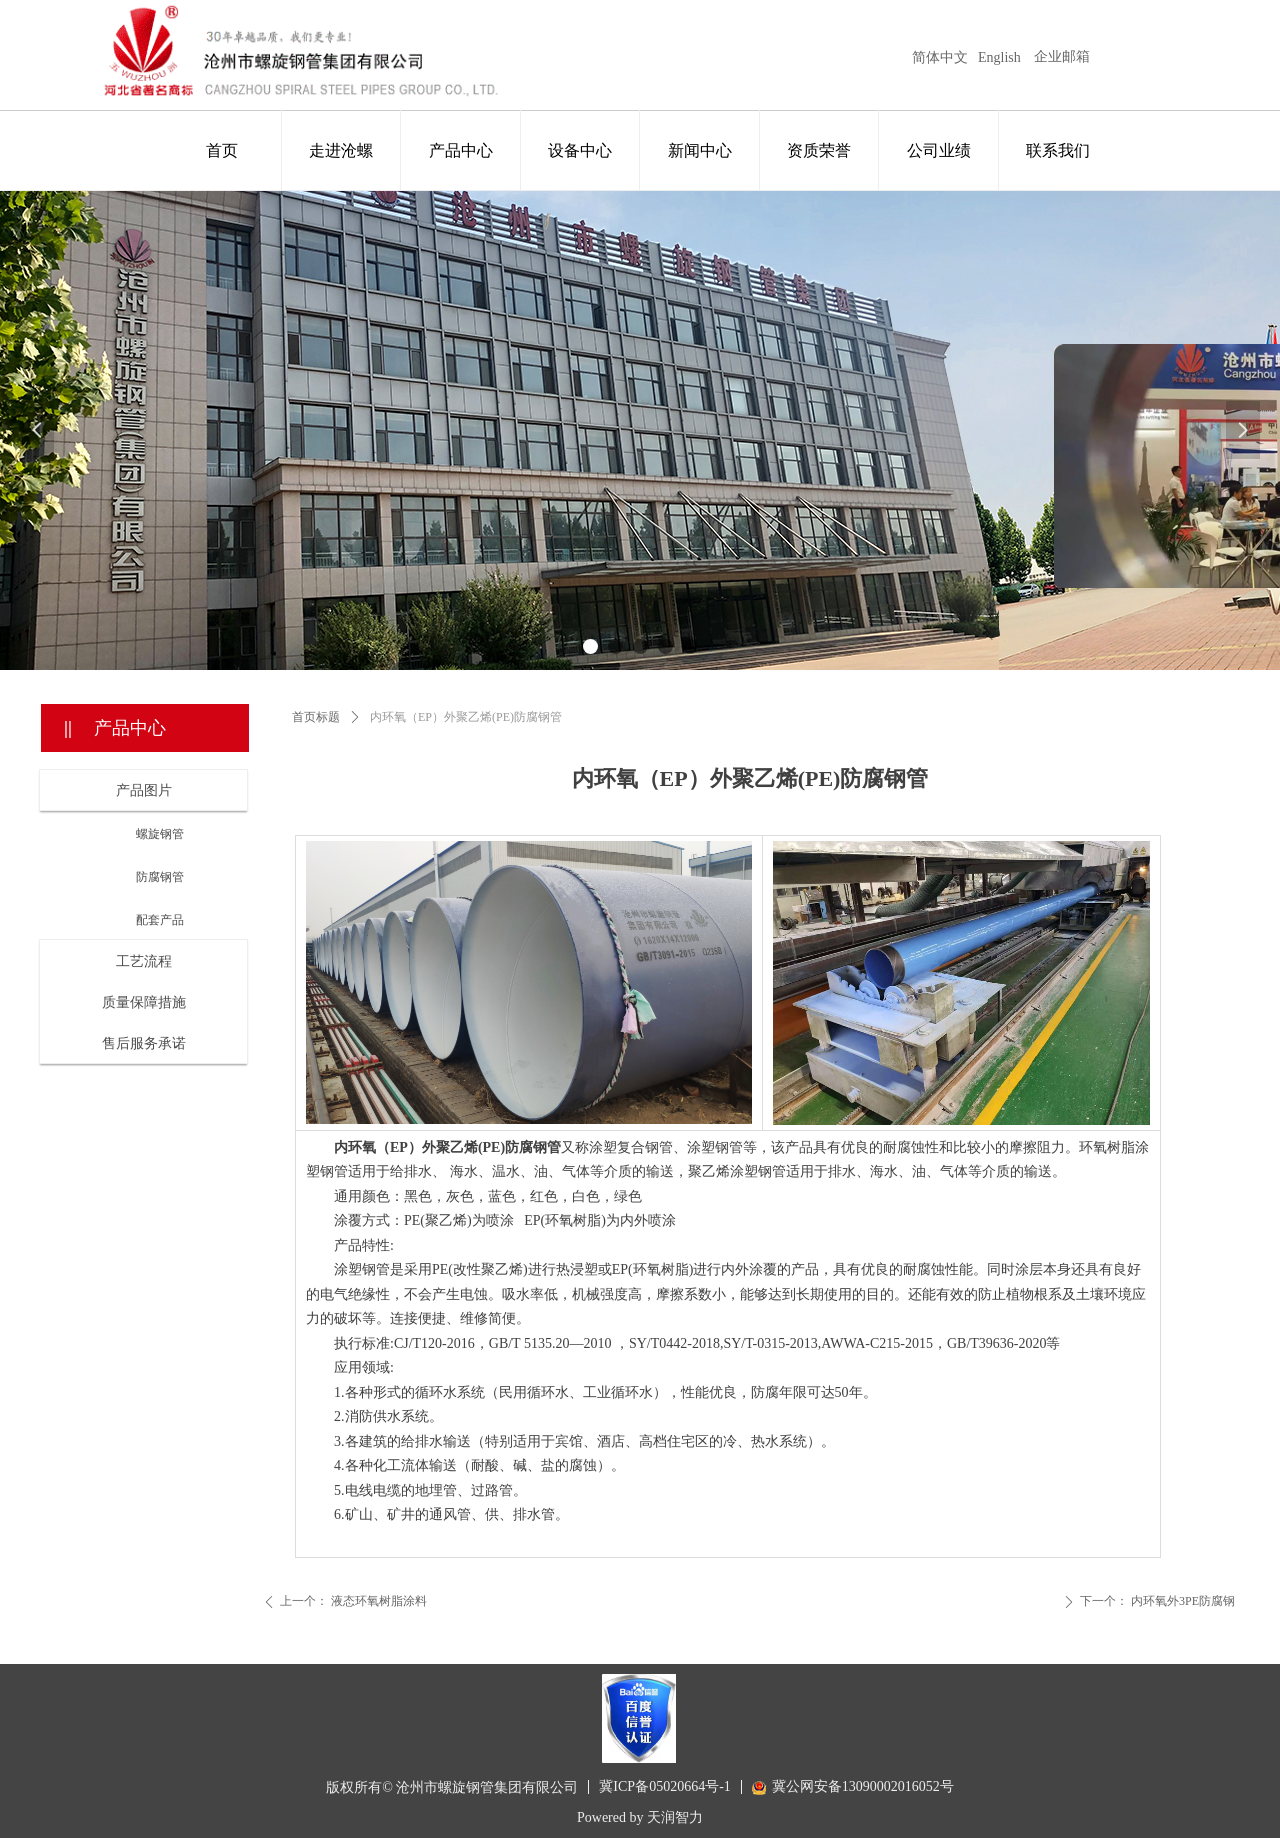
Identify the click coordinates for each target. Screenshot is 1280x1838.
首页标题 (316, 717)
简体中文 (940, 57)
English (999, 57)
